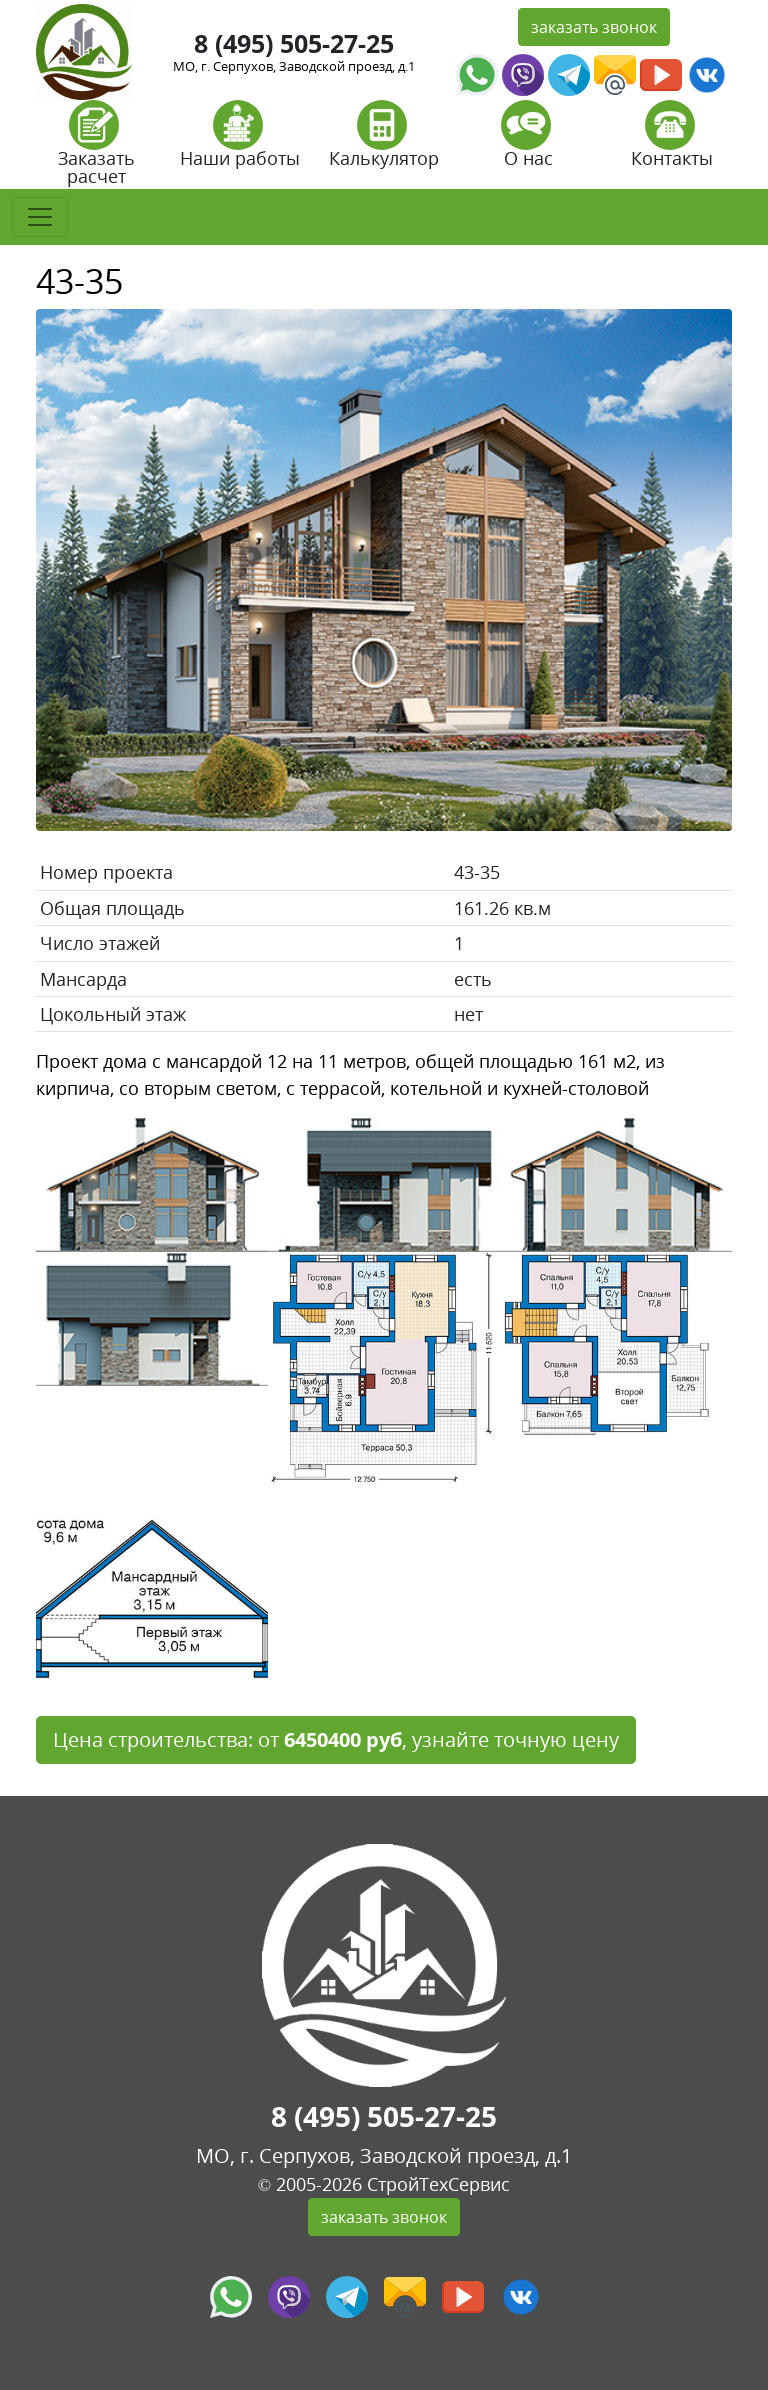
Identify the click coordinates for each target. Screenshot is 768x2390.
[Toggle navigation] (40, 217)
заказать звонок (594, 27)
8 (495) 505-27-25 (294, 43)
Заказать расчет (96, 149)
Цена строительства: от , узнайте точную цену (336, 1739)
